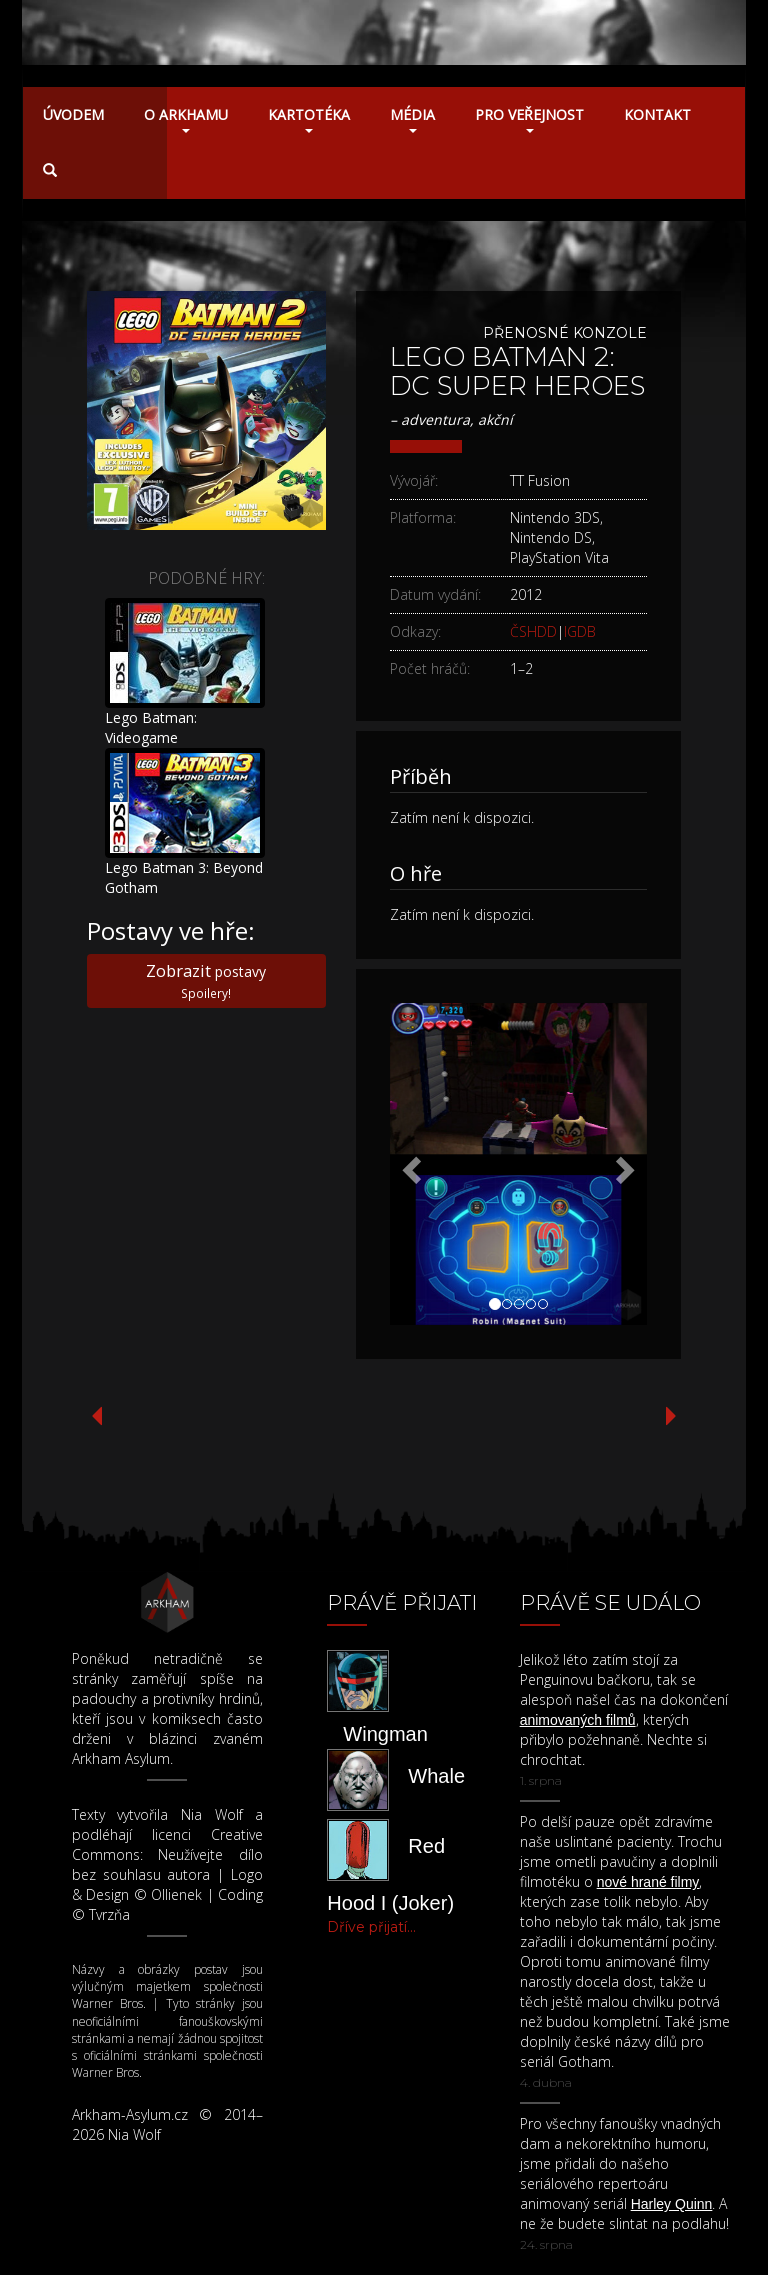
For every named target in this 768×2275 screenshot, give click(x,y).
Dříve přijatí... (371, 1927)
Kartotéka (309, 119)
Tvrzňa (109, 1914)
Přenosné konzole (565, 333)
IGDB (580, 631)
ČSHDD (533, 631)
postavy (206, 980)
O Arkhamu (186, 119)
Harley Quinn (672, 2204)
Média (412, 119)
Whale (436, 1776)
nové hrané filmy (648, 1882)
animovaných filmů (578, 1720)
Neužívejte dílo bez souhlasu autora (168, 1864)
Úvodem (73, 114)
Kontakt (657, 114)
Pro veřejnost (529, 119)
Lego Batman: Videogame (151, 727)
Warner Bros (107, 2003)
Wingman (385, 1734)
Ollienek (176, 1894)
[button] (409, 1164)
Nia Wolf (212, 1814)
